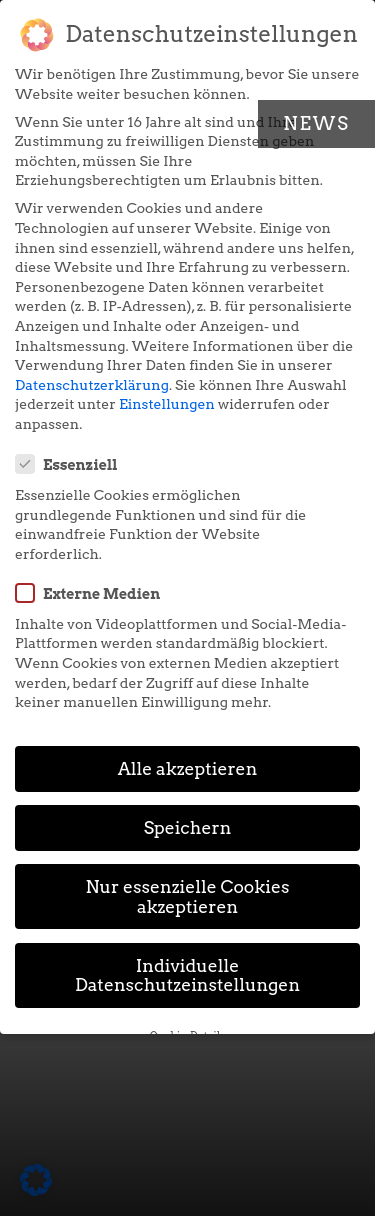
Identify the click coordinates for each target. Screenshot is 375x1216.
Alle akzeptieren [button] (188, 768)
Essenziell (73, 464)
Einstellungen (167, 404)
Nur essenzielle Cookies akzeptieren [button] (188, 896)
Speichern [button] (188, 827)
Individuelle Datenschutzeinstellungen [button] (187, 975)
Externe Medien (94, 593)
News (316, 123)
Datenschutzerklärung (92, 385)
